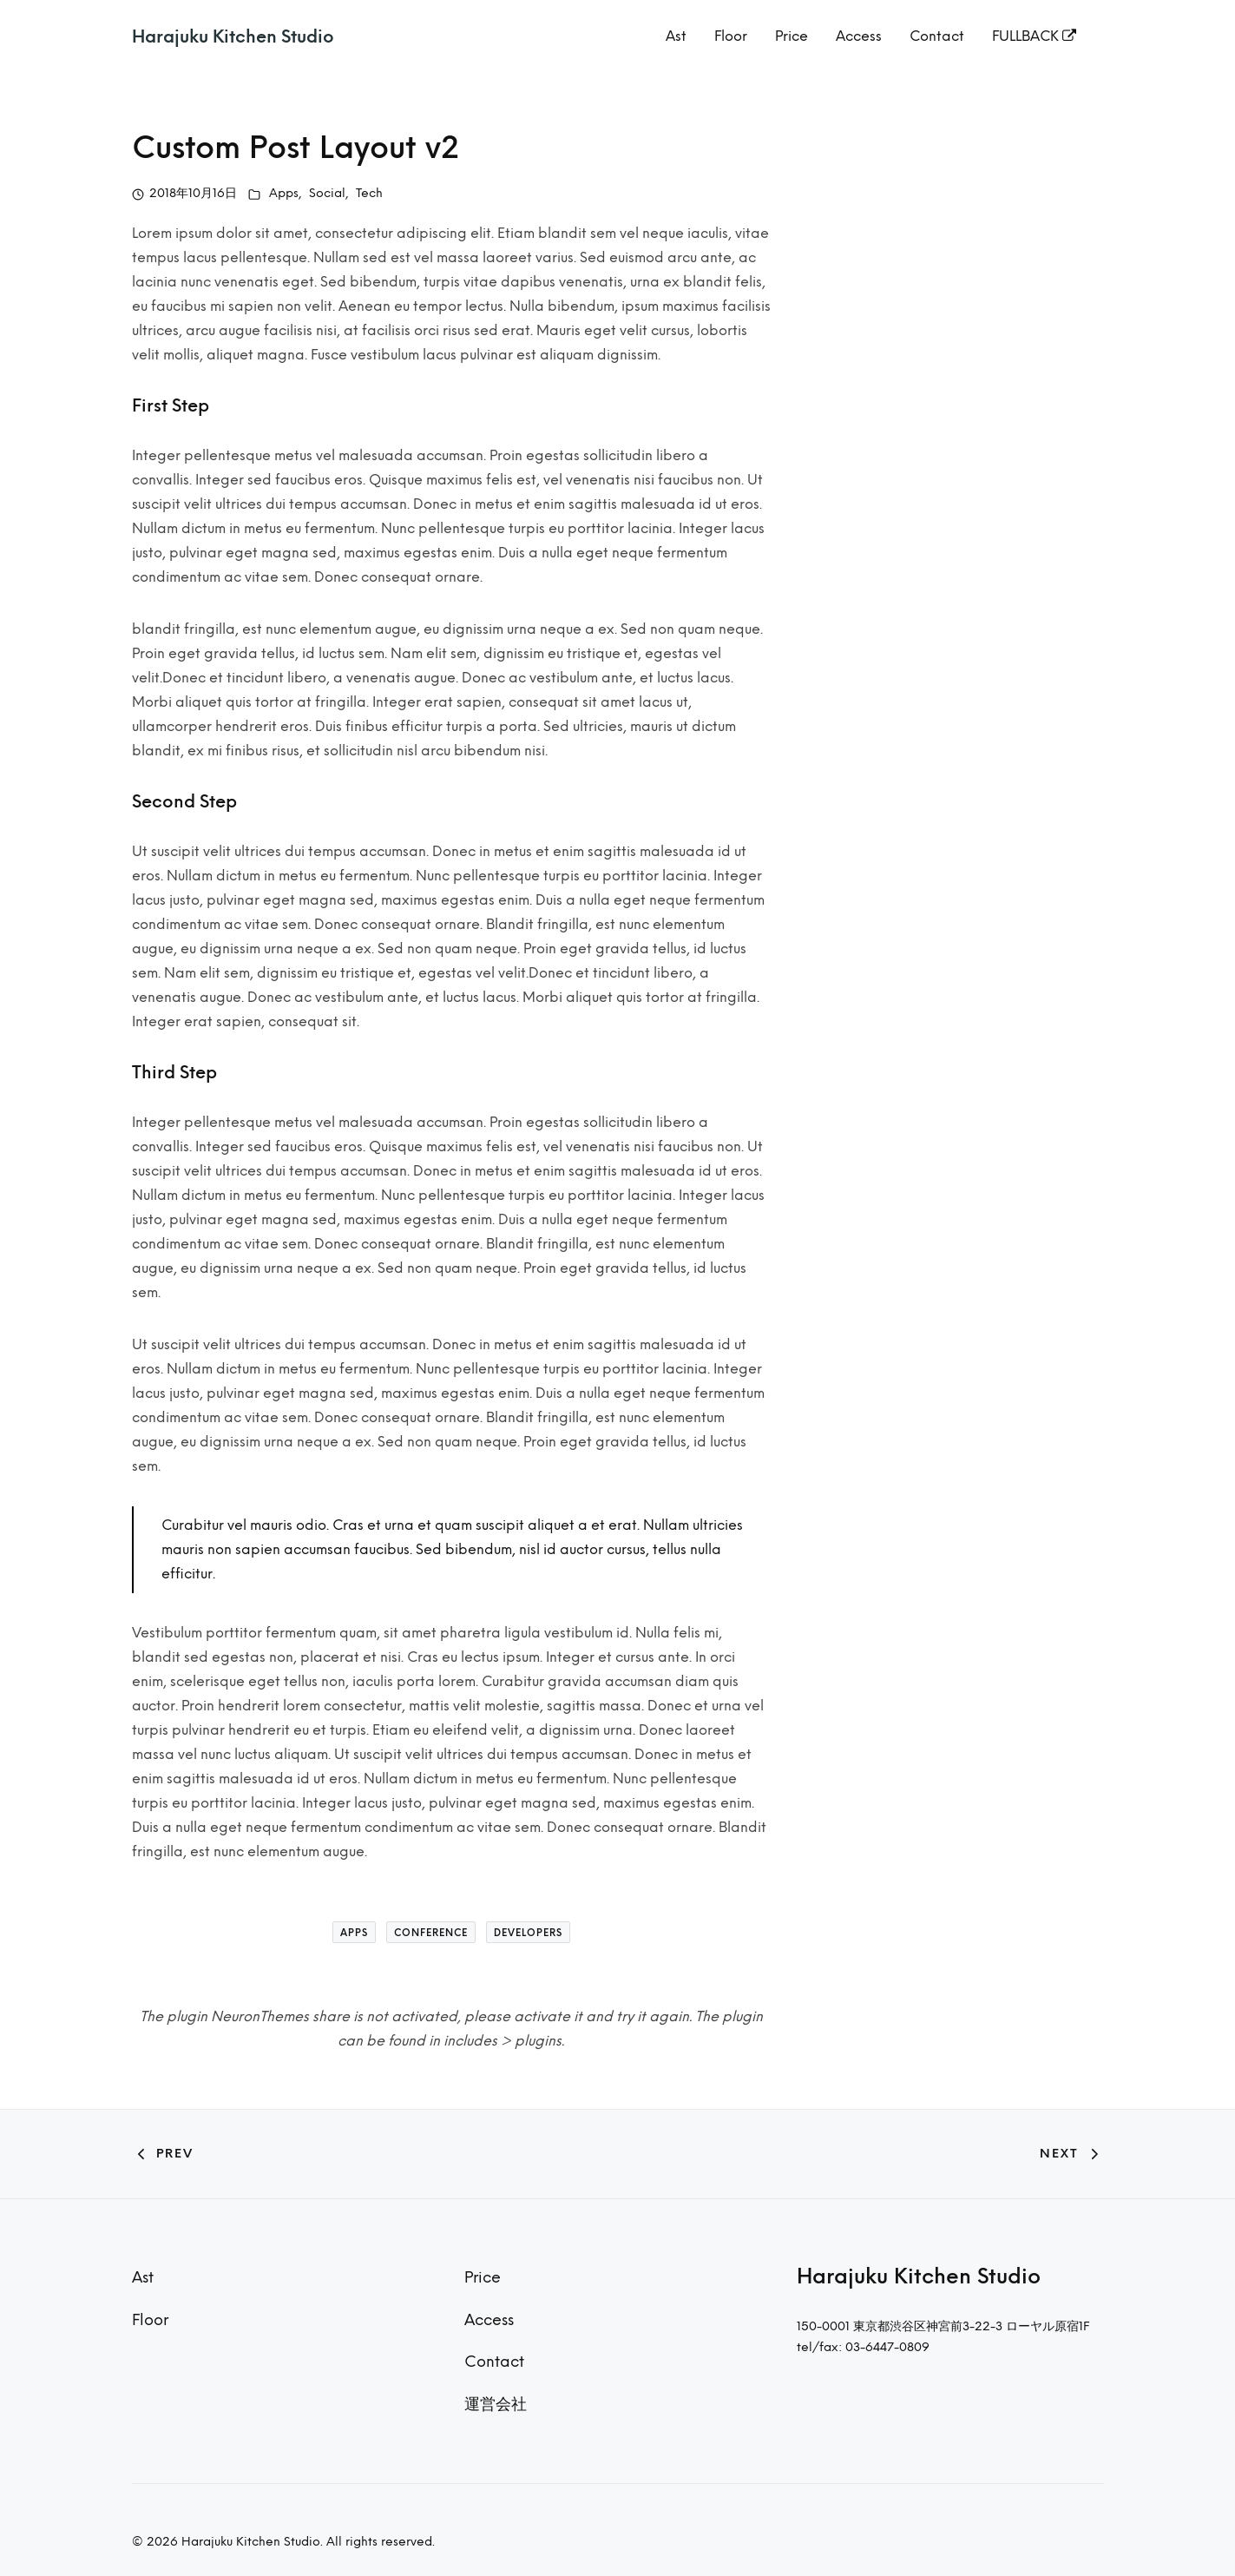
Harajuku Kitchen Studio (233, 36)
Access (859, 36)
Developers (528, 1933)
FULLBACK (1034, 36)
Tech (369, 193)
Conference (431, 1933)
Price (791, 36)
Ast (676, 36)
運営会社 (495, 2404)
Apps (284, 193)
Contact (937, 36)
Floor (730, 36)
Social (327, 193)
